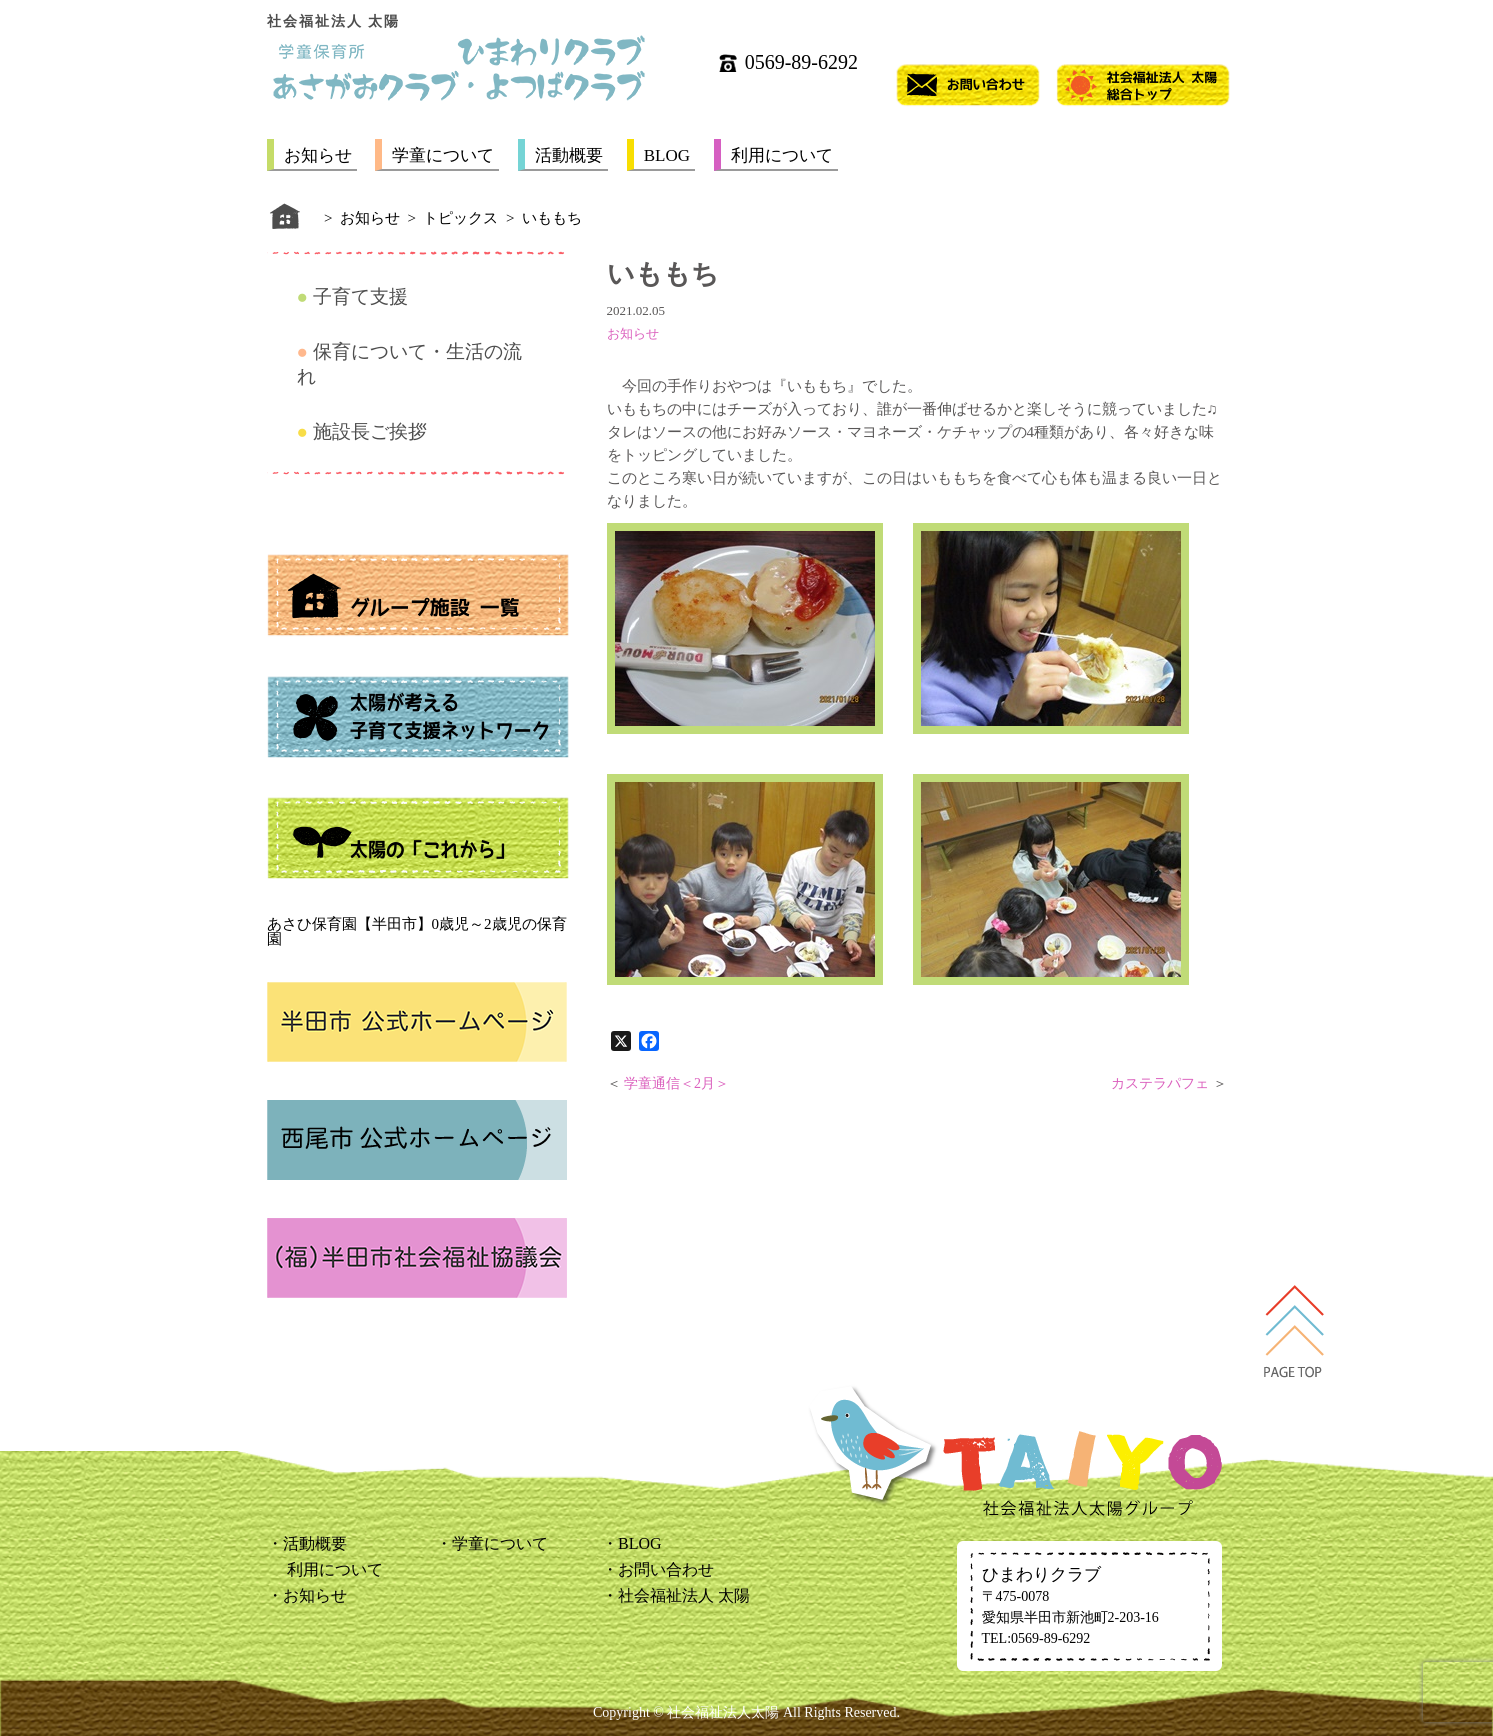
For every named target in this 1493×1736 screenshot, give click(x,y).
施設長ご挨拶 (370, 431)
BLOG (667, 155)
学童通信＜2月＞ (676, 1083)
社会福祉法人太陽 (723, 1712)
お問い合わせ (666, 1569)
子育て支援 (360, 296)
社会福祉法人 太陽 (684, 1595)
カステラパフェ (1160, 1083)
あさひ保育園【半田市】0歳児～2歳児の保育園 (417, 931)
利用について (782, 155)
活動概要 (569, 155)
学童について (443, 155)
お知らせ (318, 155)
